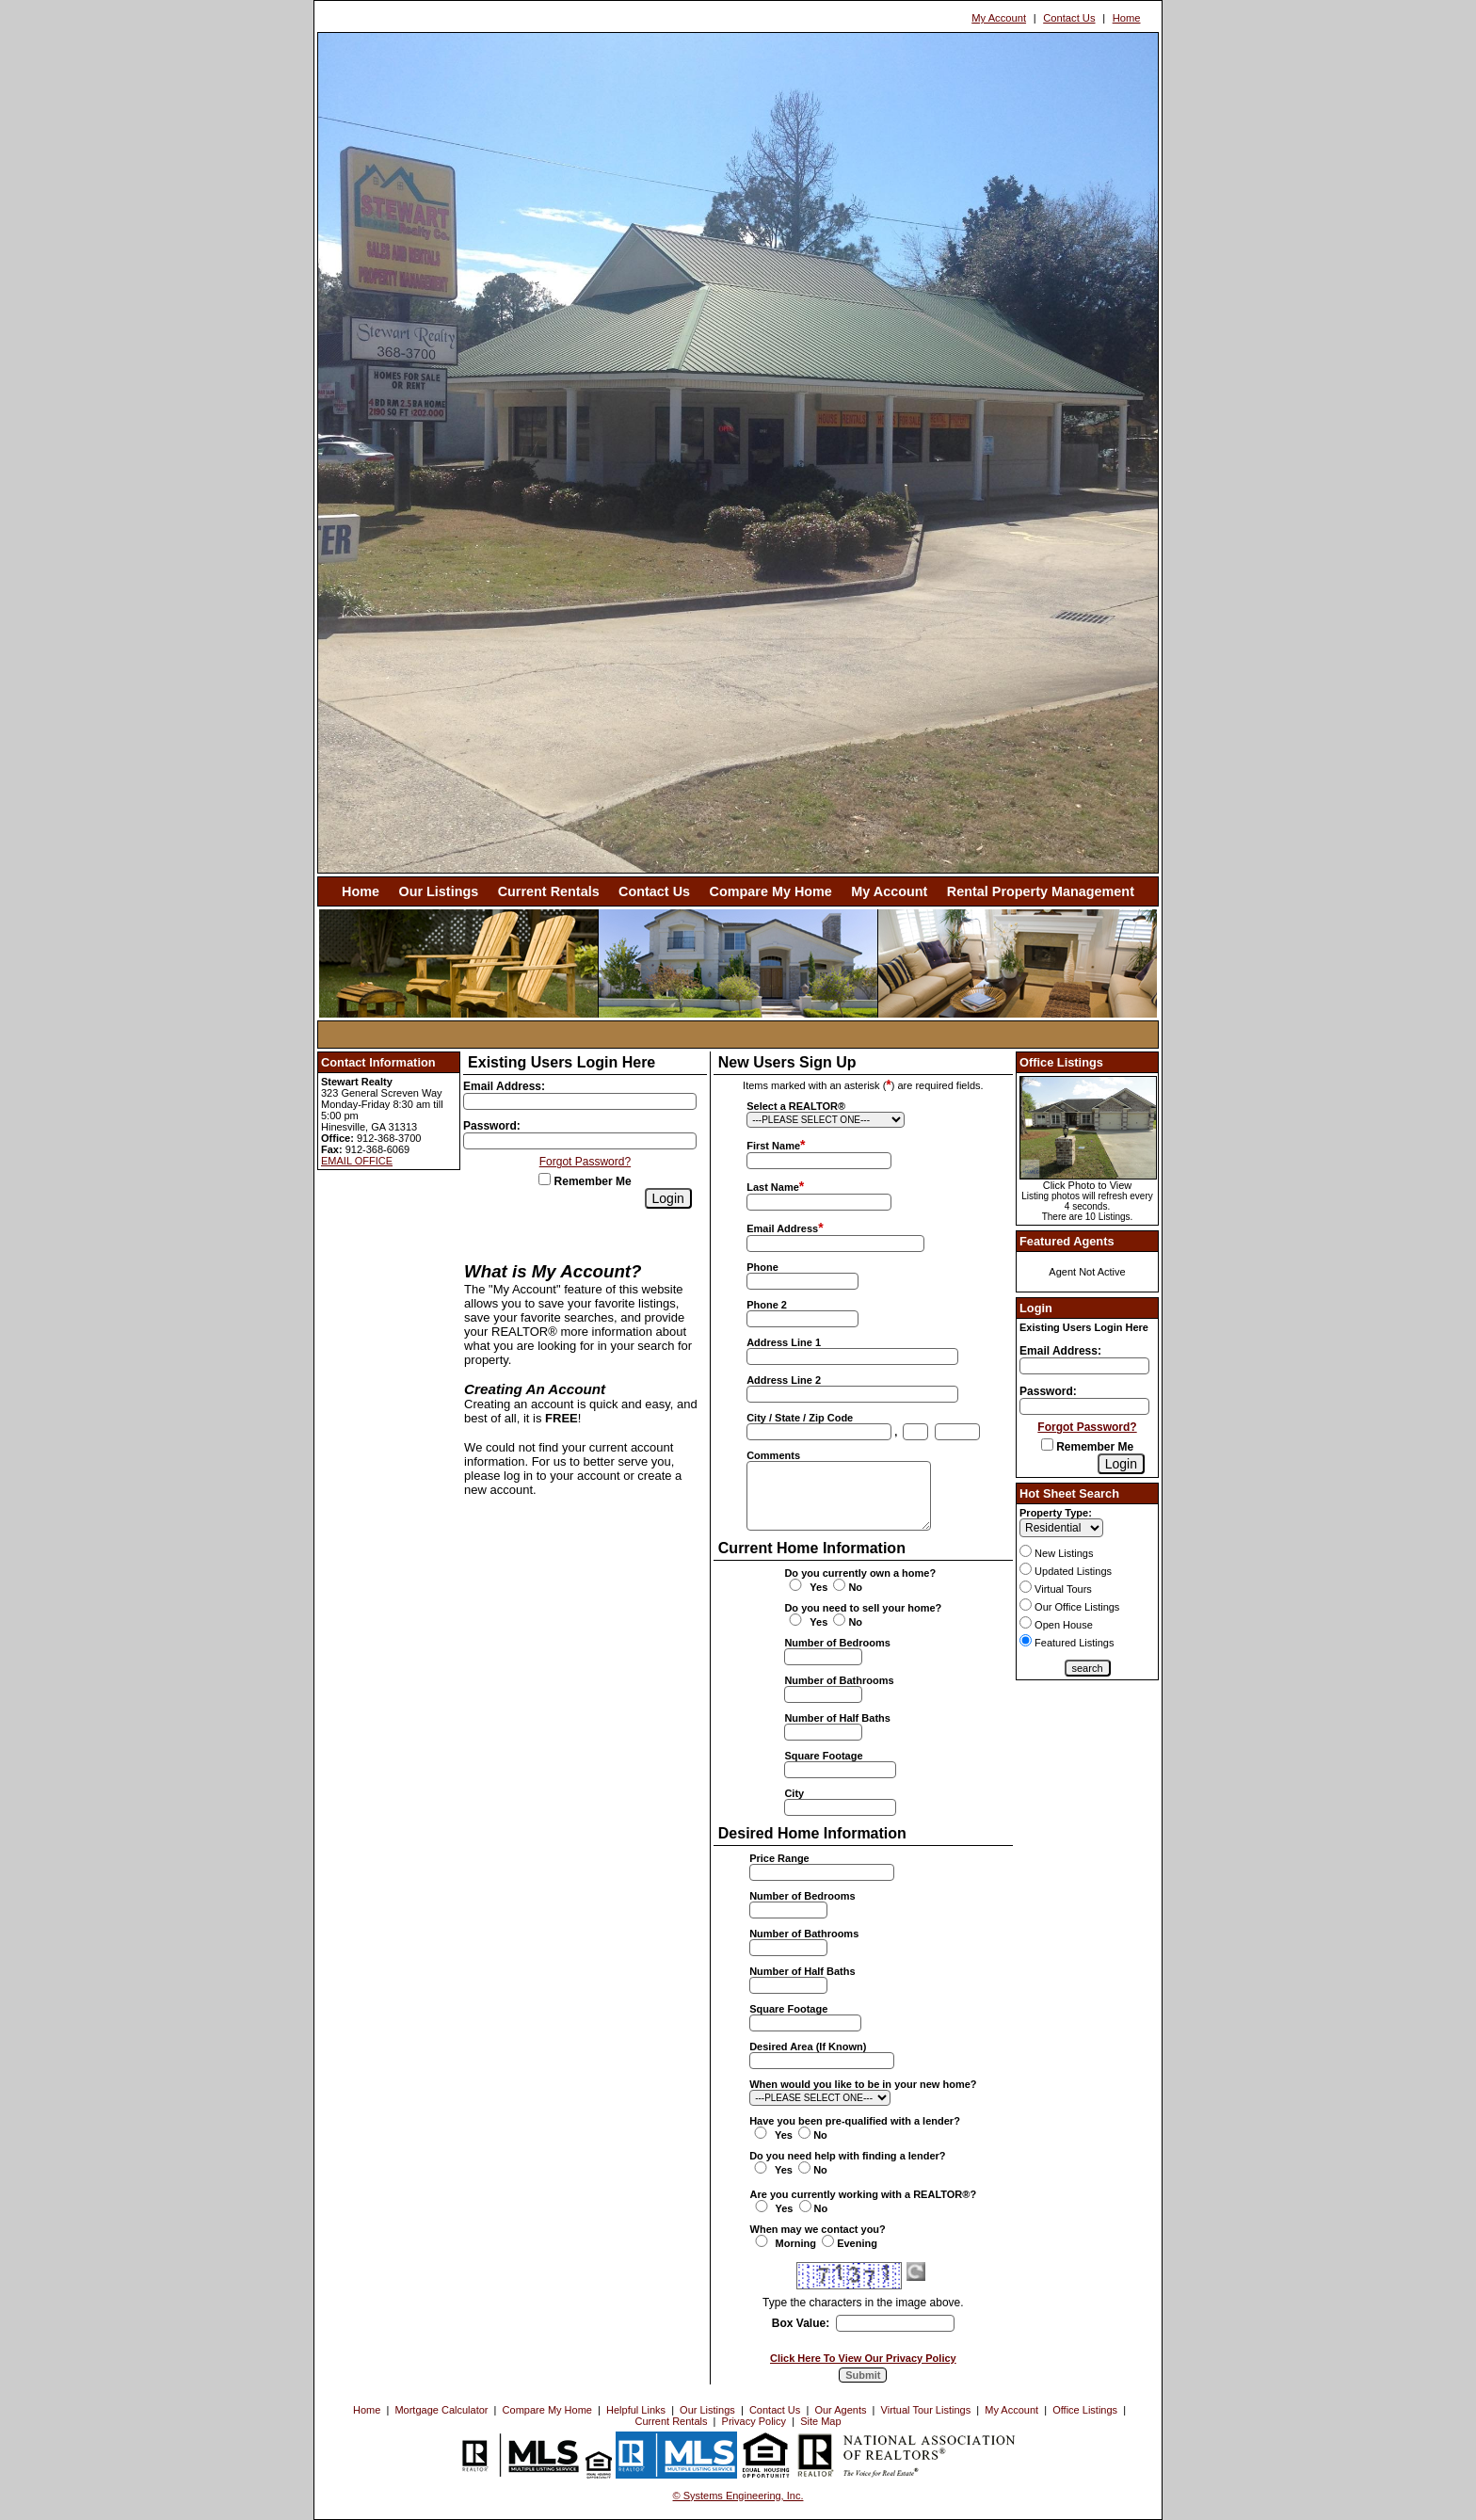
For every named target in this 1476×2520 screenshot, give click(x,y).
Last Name (772, 1187)
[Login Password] (580, 1140)
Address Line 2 (783, 1380)
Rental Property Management (1040, 891)
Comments (773, 1455)
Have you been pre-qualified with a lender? (854, 2121)
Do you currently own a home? (860, 1573)
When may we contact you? (818, 2229)
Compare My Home (771, 891)
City (794, 1793)
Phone (762, 1267)
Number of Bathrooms (838, 1680)
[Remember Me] (544, 1179)
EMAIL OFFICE (357, 1160)
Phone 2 (766, 1304)
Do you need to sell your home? (862, 1607)
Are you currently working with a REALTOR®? (863, 2194)
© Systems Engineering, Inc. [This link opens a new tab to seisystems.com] (738, 2495)
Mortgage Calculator (441, 2410)
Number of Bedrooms (837, 1642)
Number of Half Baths (837, 1718)
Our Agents (840, 2410)
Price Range (779, 1858)
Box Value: (800, 2323)
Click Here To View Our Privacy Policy (863, 2358)
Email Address (782, 1228)
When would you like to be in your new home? (862, 2084)
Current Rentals (549, 891)
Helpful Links (636, 2410)
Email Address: (504, 1086)
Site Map (820, 2421)
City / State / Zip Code (799, 1417)
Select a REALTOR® (795, 1106)
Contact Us (1069, 18)
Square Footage (823, 1755)
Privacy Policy (754, 2421)
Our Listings (438, 891)
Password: (492, 1125)
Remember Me (584, 1181)
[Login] (668, 1198)
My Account (998, 18)
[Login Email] (580, 1101)
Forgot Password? (585, 1161)
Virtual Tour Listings (926, 2410)
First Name (773, 1145)
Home (1127, 18)
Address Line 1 (783, 1342)
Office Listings (1084, 2410)
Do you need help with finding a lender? (847, 2155)
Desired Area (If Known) (807, 2046)
